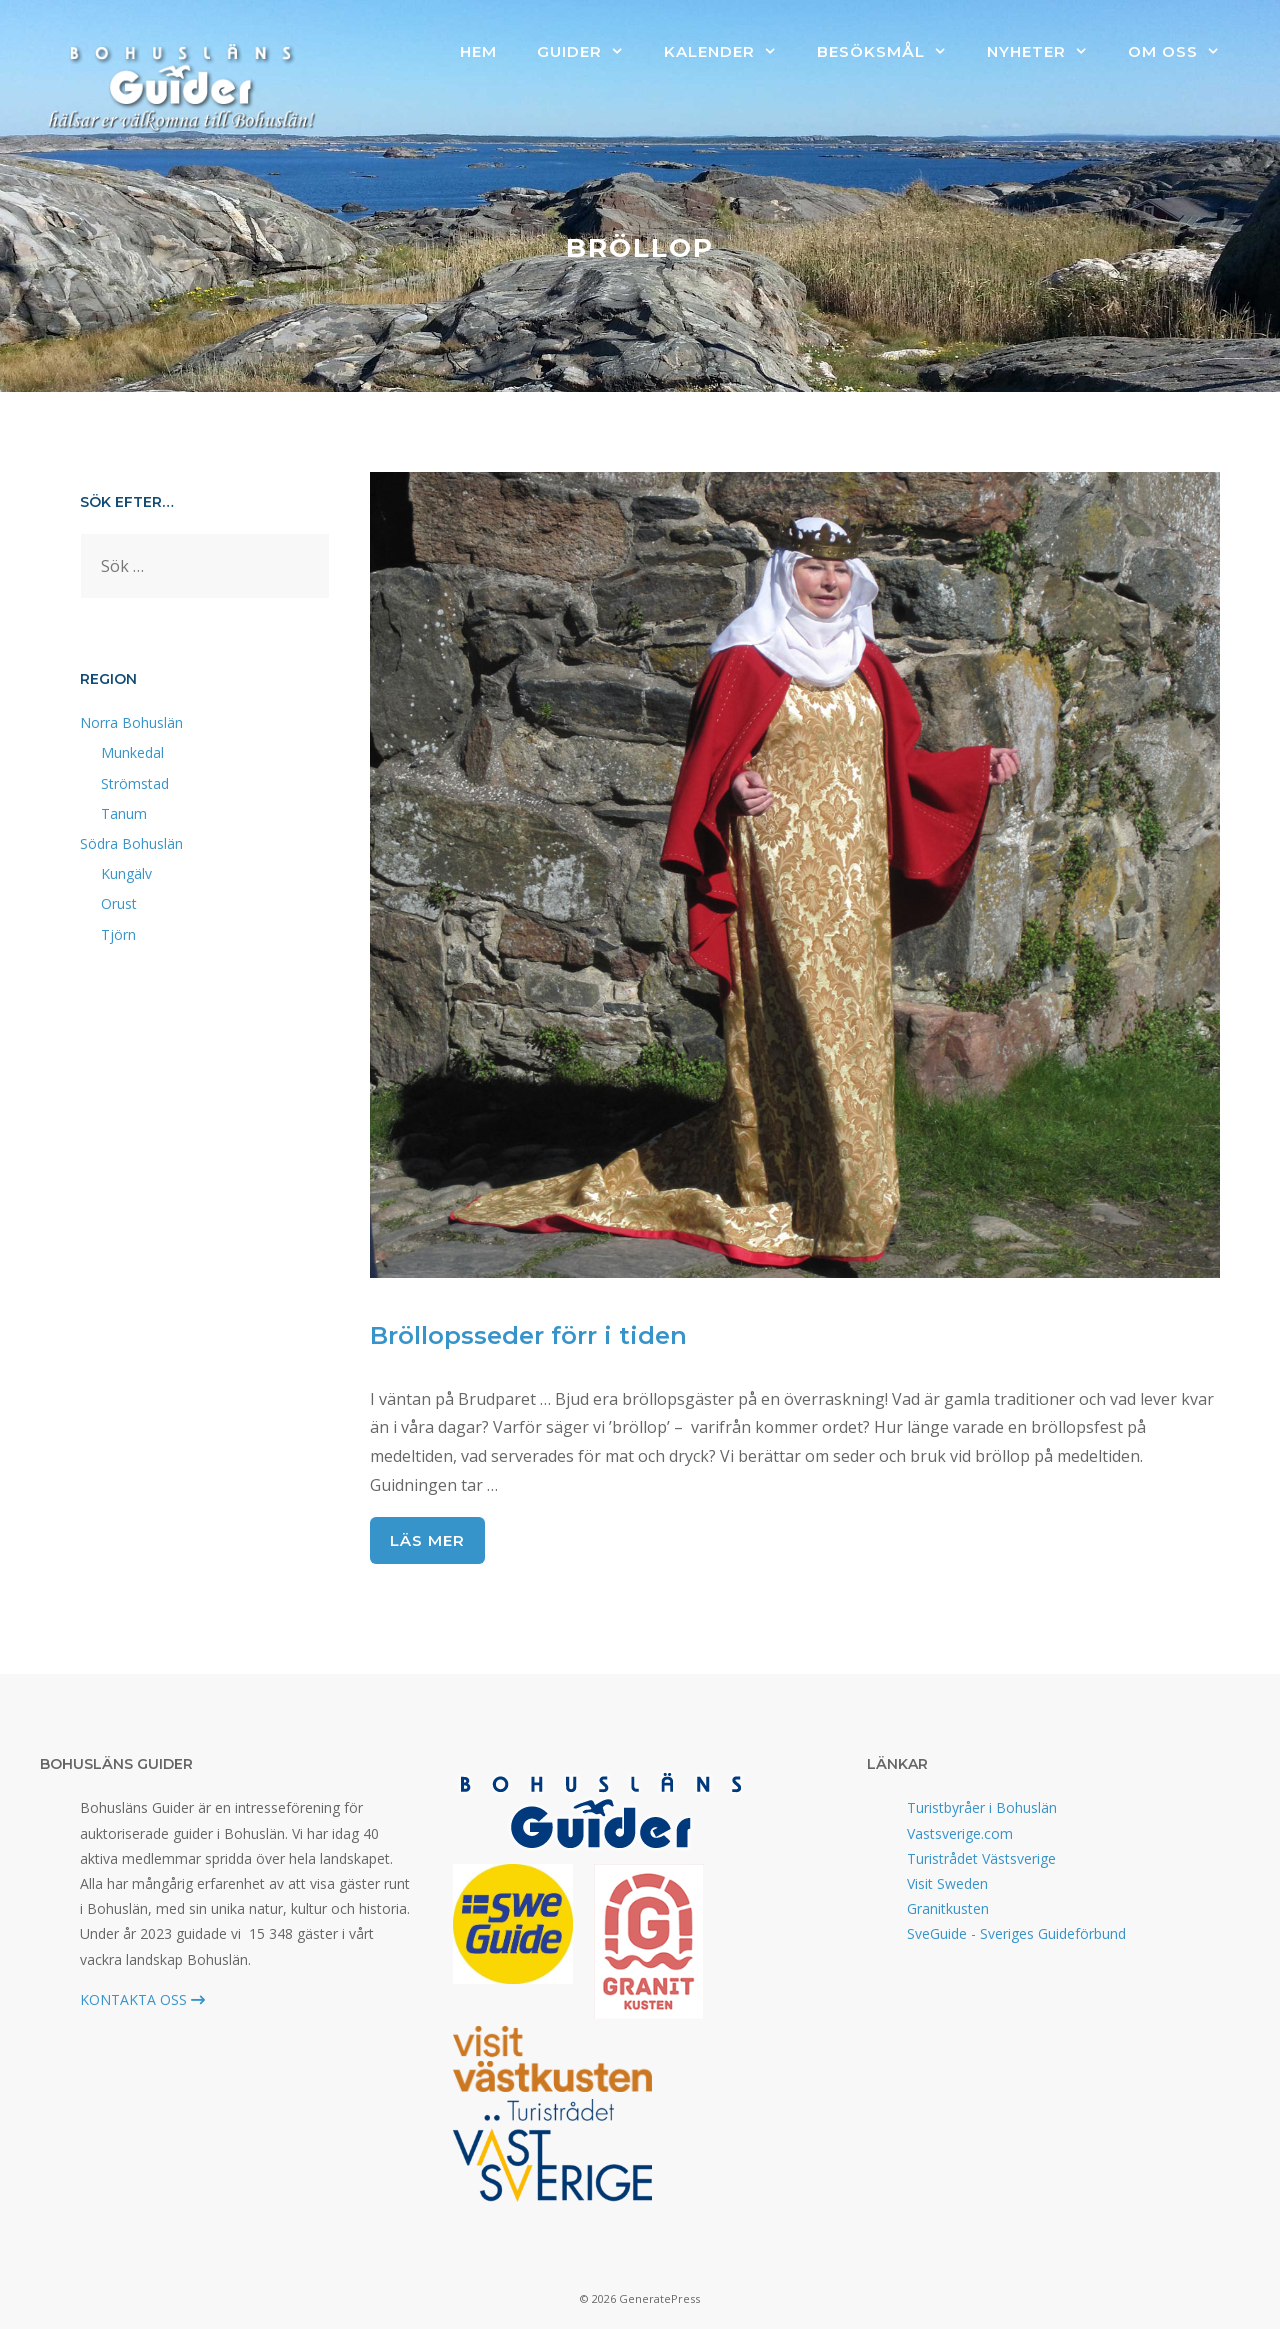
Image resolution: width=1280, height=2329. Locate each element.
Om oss (1184, 52)
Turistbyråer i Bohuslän (982, 1807)
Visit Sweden (947, 1883)
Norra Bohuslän (131, 722)
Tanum (124, 813)
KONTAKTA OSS (142, 1999)
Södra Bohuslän (131, 843)
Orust (119, 903)
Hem (478, 51)
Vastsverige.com (960, 1833)
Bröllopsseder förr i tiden (528, 1335)
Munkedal (132, 752)
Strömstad (135, 783)
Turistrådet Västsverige (981, 1858)
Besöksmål (892, 52)
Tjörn (118, 934)
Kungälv (126, 873)
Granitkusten (948, 1908)
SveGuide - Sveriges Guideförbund (1016, 1933)
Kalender (730, 52)
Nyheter (1047, 52)
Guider (590, 52)
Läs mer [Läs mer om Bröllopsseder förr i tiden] (427, 1540)
